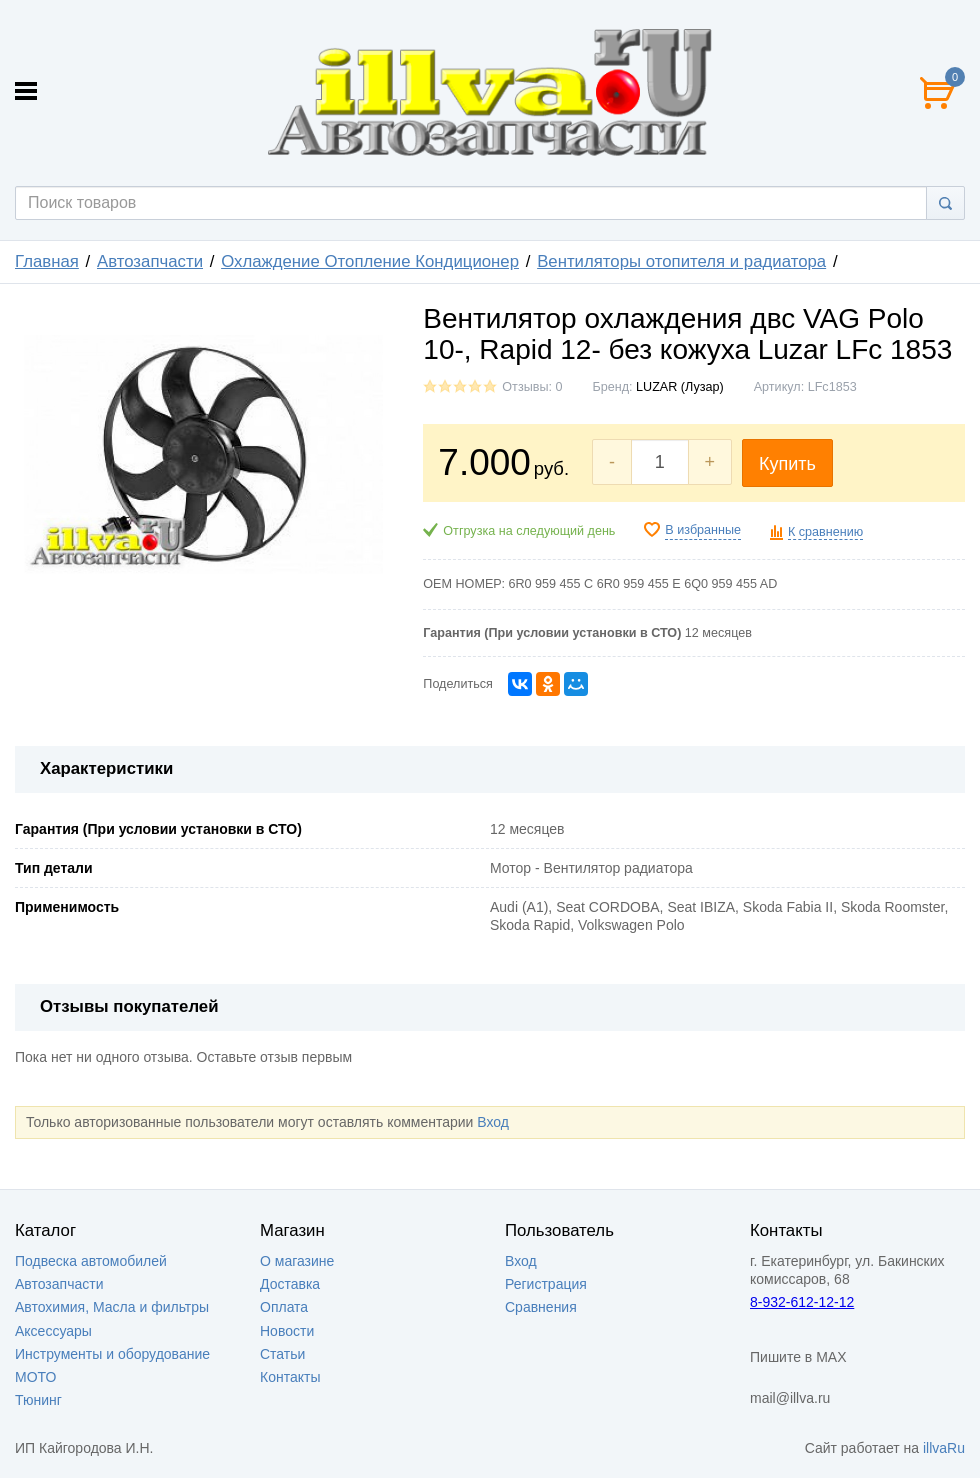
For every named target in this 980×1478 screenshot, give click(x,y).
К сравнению (825, 532)
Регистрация (546, 1284)
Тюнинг (38, 1400)
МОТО (35, 1377)
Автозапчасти (150, 261)
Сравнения (541, 1307)
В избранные (703, 530)
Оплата (284, 1307)
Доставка (290, 1284)
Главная (47, 261)
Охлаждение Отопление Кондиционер (370, 261)
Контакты (290, 1377)
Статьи (282, 1354)
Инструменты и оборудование (112, 1354)
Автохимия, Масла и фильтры (112, 1307)
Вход (493, 1122)
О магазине (297, 1261)
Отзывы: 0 (532, 387)
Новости (287, 1331)
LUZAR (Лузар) (680, 387)
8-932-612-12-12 (802, 1302)
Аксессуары (53, 1331)
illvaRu (944, 1448)
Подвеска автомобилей (91, 1261)
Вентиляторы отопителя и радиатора (681, 261)
